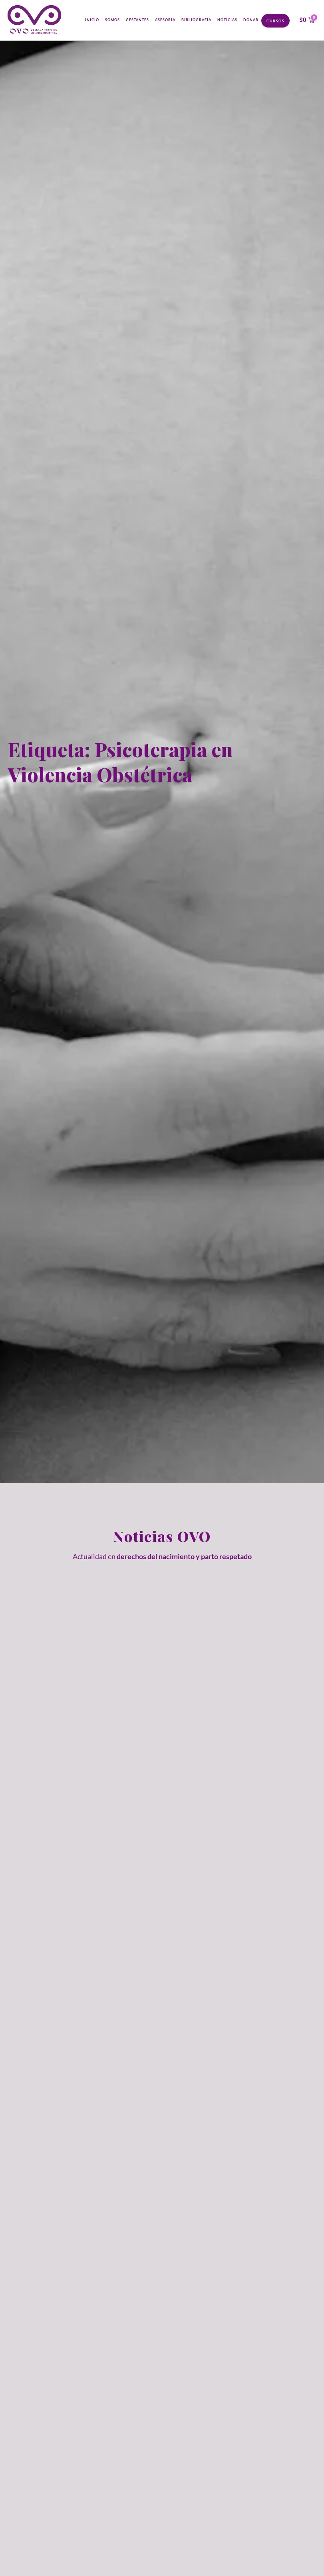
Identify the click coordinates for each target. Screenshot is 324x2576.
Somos (112, 20)
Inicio (92, 20)
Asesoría (165, 20)
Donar (250, 20)
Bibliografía (196, 20)
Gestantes (137, 20)
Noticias (227, 20)
